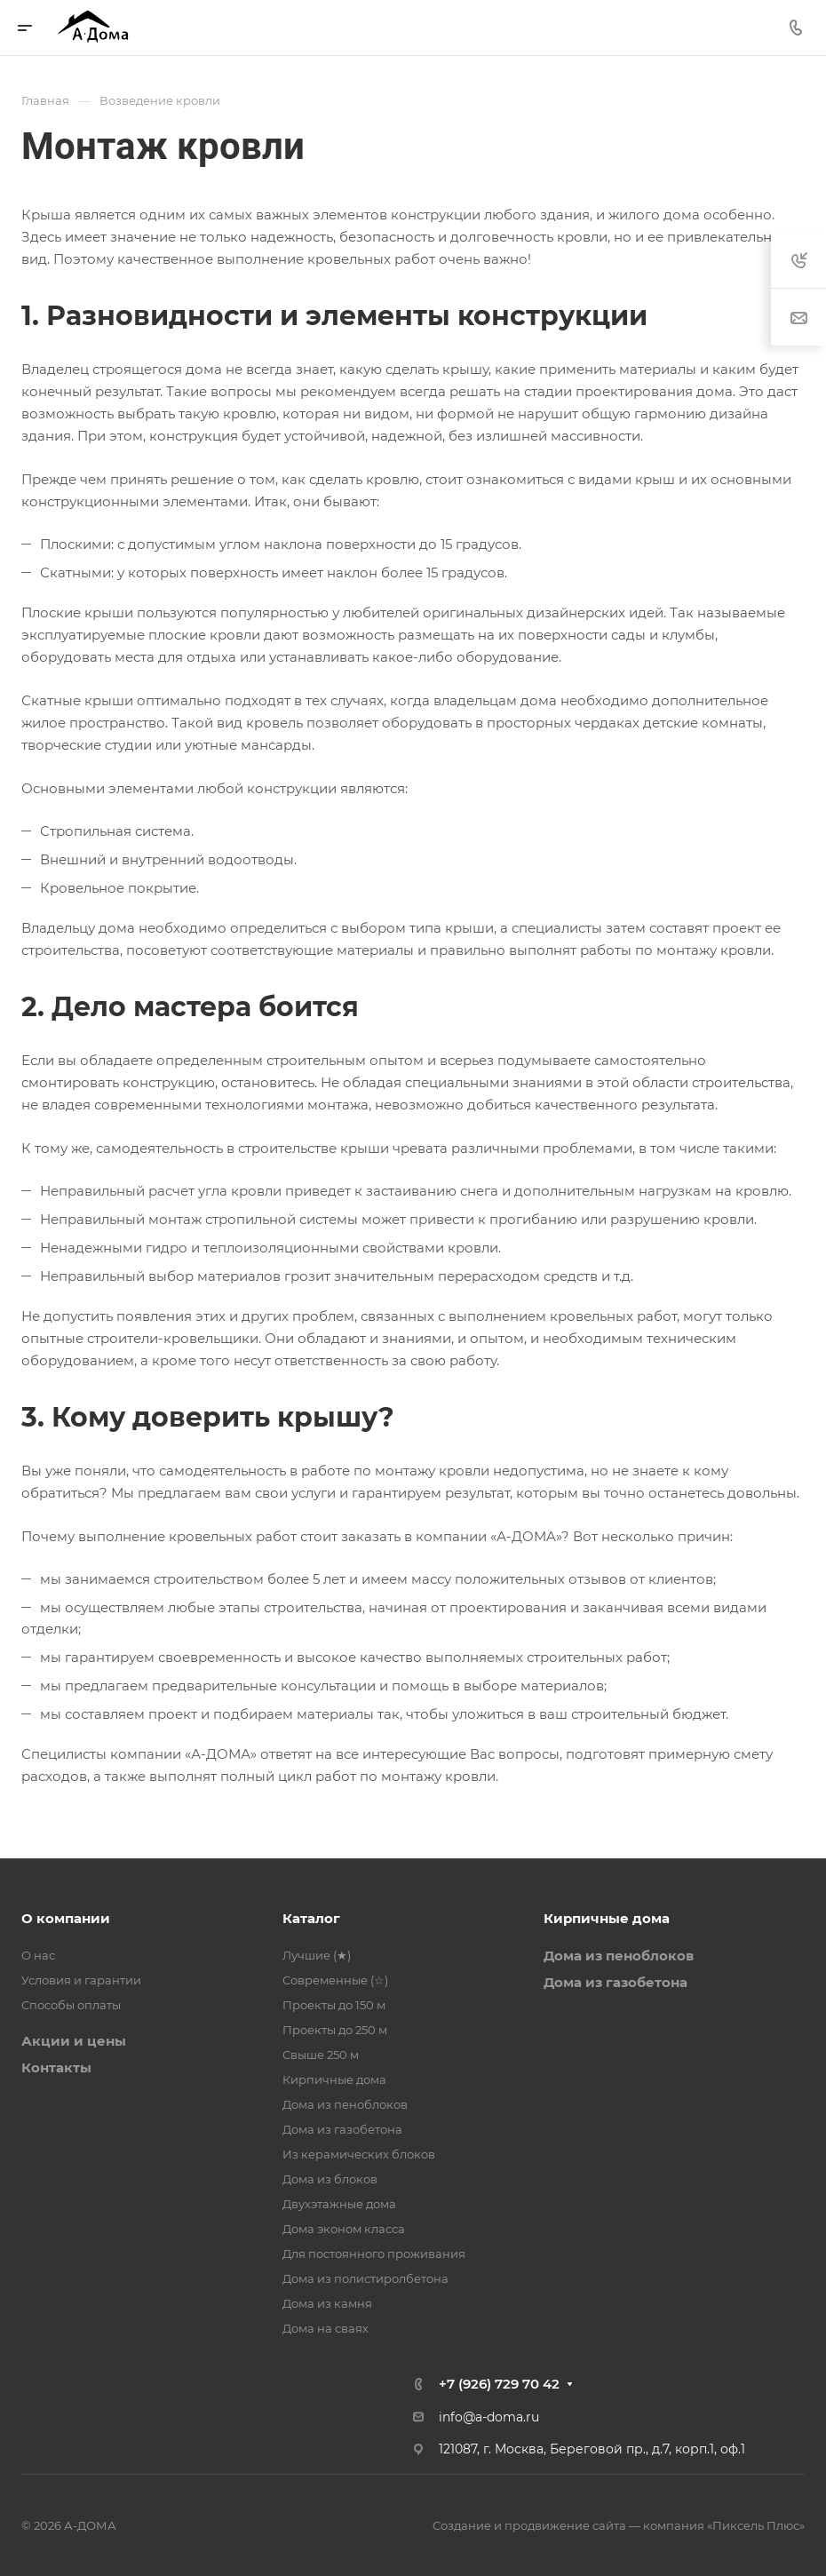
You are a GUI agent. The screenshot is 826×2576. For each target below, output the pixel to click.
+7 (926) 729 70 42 (499, 2383)
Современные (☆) (335, 1980)
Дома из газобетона (342, 2129)
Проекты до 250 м (334, 2030)
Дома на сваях (325, 2328)
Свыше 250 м (320, 2054)
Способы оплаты (71, 2005)
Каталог (311, 1918)
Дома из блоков (329, 2179)
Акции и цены (73, 2040)
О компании (65, 1918)
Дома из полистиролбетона (365, 2278)
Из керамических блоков (358, 2154)
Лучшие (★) (316, 1955)
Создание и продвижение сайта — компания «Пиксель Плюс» (619, 2525)
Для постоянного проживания (373, 2253)
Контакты (56, 2067)
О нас (38, 1955)
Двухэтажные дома (339, 2204)
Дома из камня (327, 2303)
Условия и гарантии (81, 1980)
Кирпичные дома (334, 2079)
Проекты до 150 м (333, 2005)
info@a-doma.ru (489, 2417)
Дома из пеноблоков (345, 2104)
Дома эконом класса (343, 2229)
